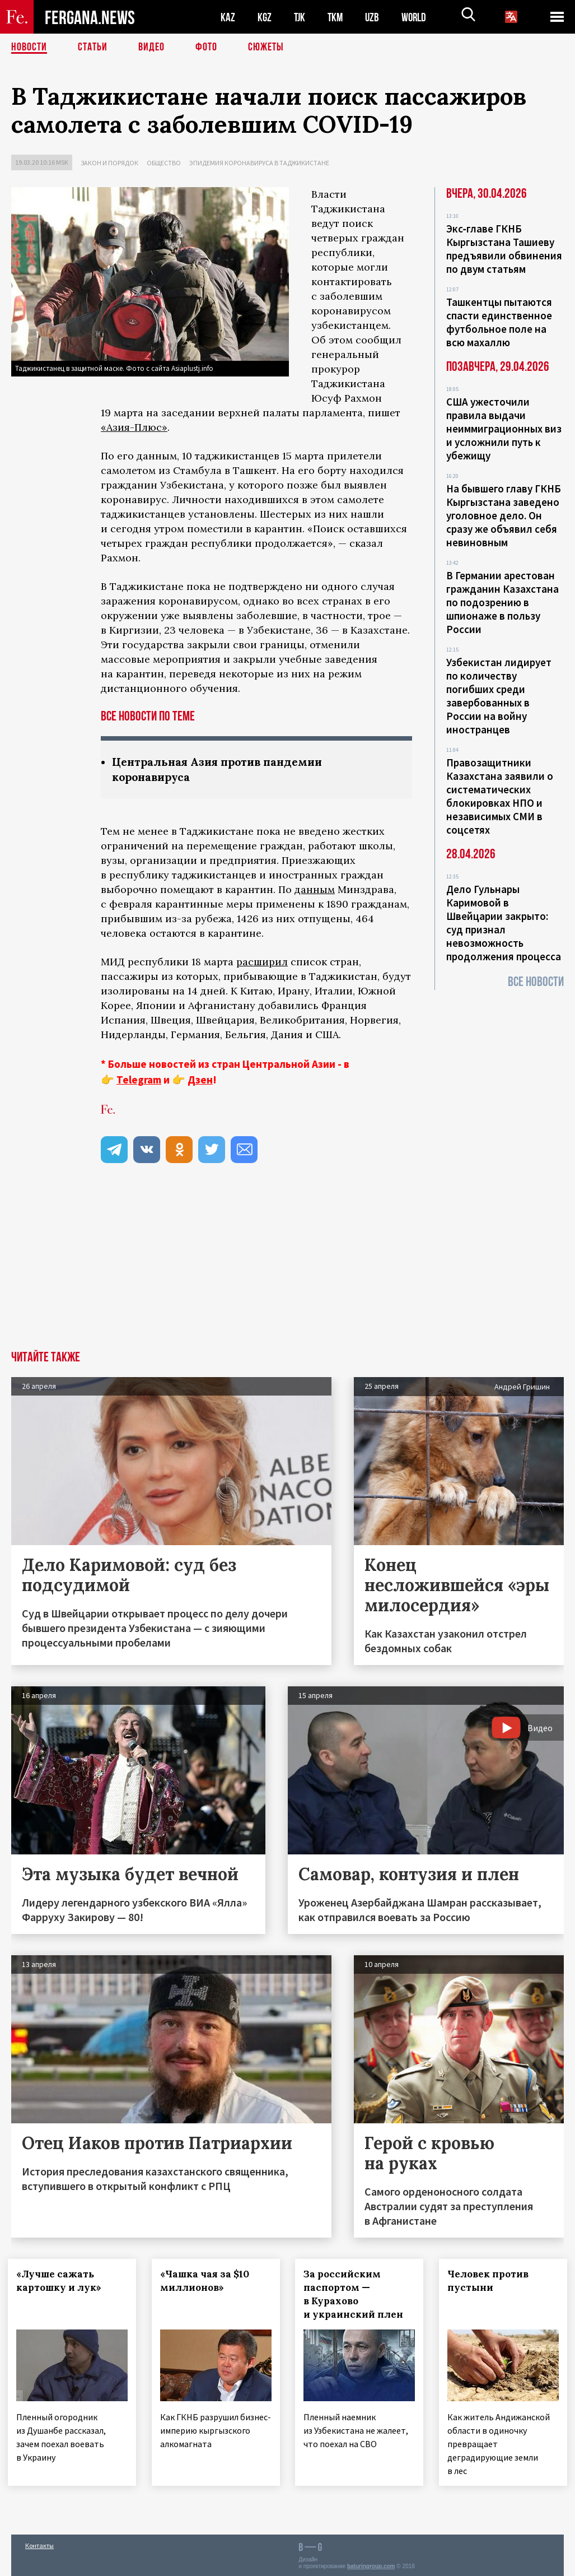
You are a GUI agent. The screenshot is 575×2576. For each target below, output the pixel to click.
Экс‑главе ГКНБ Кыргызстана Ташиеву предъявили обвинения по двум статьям (504, 249)
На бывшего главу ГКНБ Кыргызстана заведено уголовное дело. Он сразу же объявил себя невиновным (503, 515)
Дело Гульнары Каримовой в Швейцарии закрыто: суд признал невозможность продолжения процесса (503, 922)
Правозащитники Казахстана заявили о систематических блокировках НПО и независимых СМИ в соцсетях (499, 796)
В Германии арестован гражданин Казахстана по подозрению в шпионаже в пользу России (502, 602)
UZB (375, 17)
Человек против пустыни (491, 2281)
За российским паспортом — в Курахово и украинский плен (357, 2294)
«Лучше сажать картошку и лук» (62, 2281)
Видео (151, 47)
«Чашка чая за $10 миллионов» (208, 2281)
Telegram (138, 1079)
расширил (262, 961)
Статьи (92, 47)
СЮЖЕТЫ (266, 47)
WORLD (418, 17)
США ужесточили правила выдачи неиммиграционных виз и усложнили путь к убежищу (504, 428)
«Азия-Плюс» (134, 427)
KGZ (265, 17)
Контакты (39, 2543)
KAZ (228, 17)
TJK (300, 17)
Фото (206, 47)
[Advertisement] (287, 1266)
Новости (29, 47)
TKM (337, 17)
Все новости (536, 982)
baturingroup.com (371, 2564)
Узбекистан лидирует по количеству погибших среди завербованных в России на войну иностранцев (498, 695)
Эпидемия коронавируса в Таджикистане (259, 163)
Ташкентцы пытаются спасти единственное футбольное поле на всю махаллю (499, 322)
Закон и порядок (109, 163)
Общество (164, 163)
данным (314, 889)
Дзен (200, 1079)
